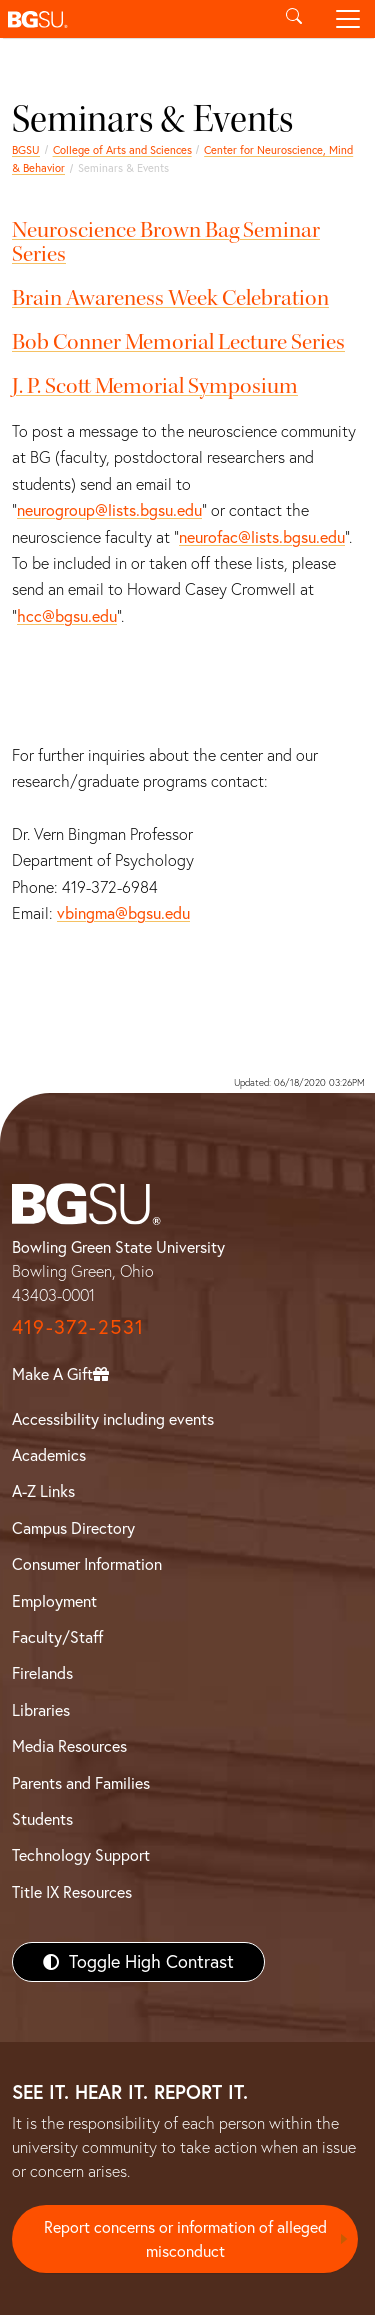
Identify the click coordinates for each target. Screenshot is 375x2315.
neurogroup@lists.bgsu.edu (109, 510)
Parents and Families (81, 1783)
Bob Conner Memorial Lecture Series (178, 342)
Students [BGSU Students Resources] (42, 1819)
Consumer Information (87, 1564)
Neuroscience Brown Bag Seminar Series (166, 242)
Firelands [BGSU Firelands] (42, 1673)
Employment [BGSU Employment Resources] (54, 1601)
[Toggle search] (294, 19)
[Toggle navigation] (348, 19)
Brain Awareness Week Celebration (170, 298)
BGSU (26, 150)
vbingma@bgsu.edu (123, 913)
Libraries (41, 1710)
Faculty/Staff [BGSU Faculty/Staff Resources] (57, 1637)
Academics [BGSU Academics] (49, 1455)
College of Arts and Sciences (122, 150)
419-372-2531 (78, 1326)
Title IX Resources (72, 1892)
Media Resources (69, 1746)
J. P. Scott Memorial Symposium (155, 386)
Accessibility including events (113, 1419)
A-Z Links (43, 1491)
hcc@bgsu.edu (67, 616)
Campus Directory (73, 1528)
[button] (133, 19)
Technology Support (81, 1855)
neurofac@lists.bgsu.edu (262, 537)
